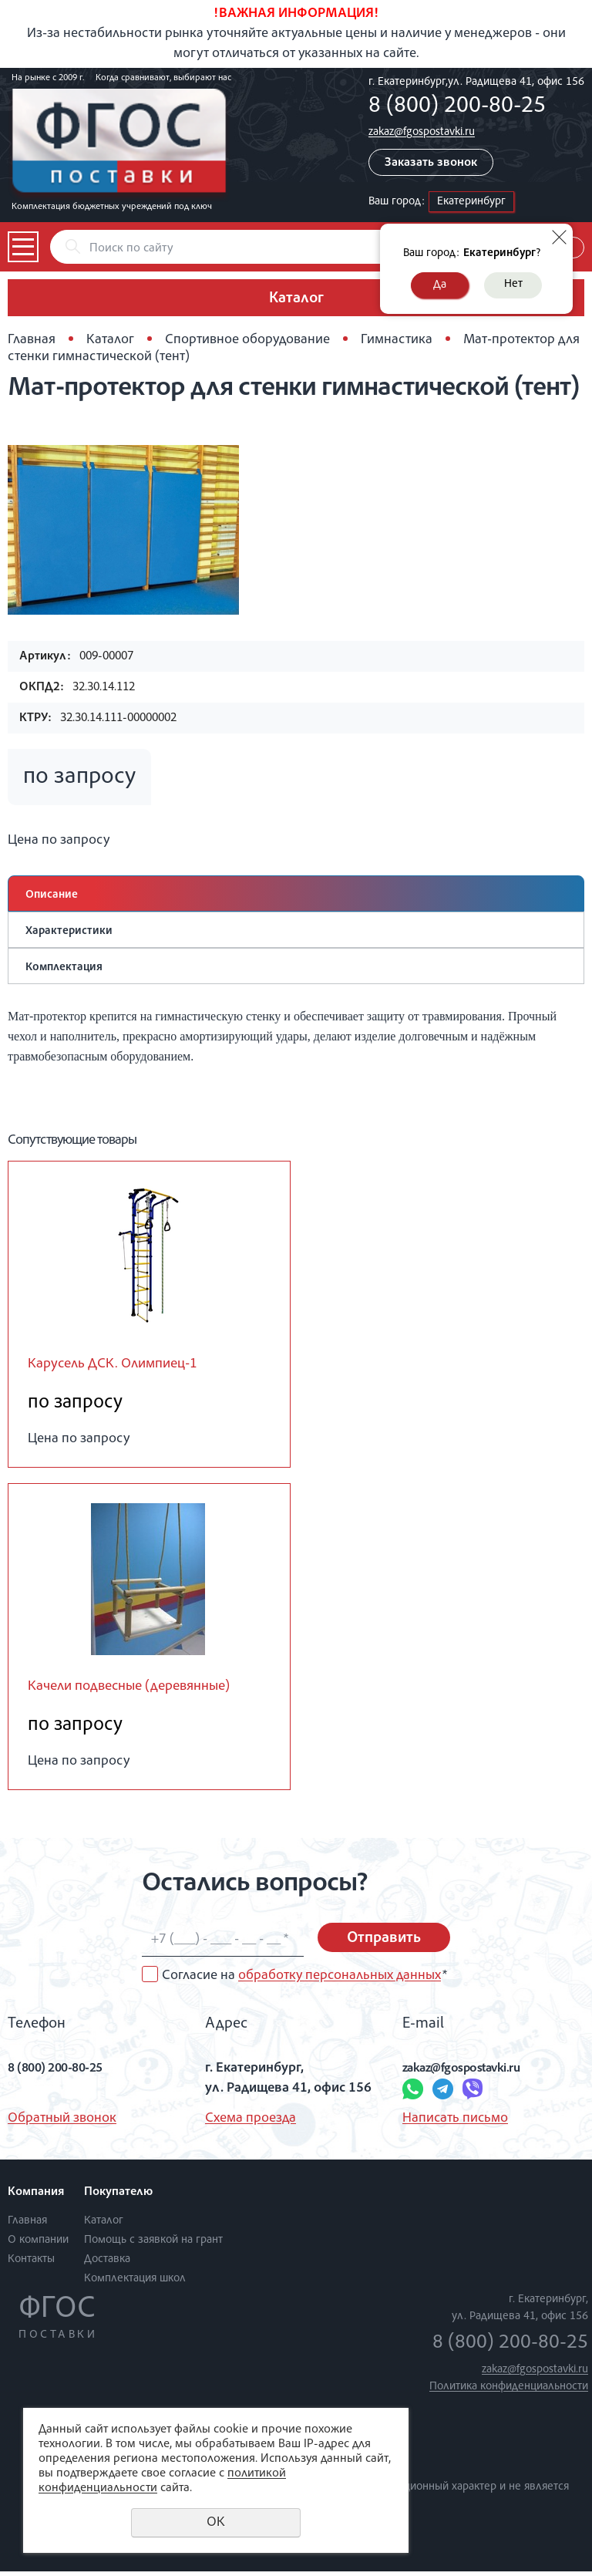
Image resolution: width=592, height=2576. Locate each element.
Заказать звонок (431, 163)
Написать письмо (455, 2123)
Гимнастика (396, 340)
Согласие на (304, 1981)
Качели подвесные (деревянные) (145, 1690)
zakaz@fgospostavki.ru (421, 132)
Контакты (31, 2264)
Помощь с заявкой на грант (153, 2245)
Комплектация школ (135, 2283)
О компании (38, 2245)
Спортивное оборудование (247, 340)
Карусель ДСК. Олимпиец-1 (124, 1365)
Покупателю (118, 2197)
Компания (36, 2197)
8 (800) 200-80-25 (457, 107)
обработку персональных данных (339, 1981)
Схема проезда (250, 2123)
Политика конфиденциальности (508, 2391)
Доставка (107, 2264)
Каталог (110, 340)
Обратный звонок (62, 2123)
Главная (32, 340)
